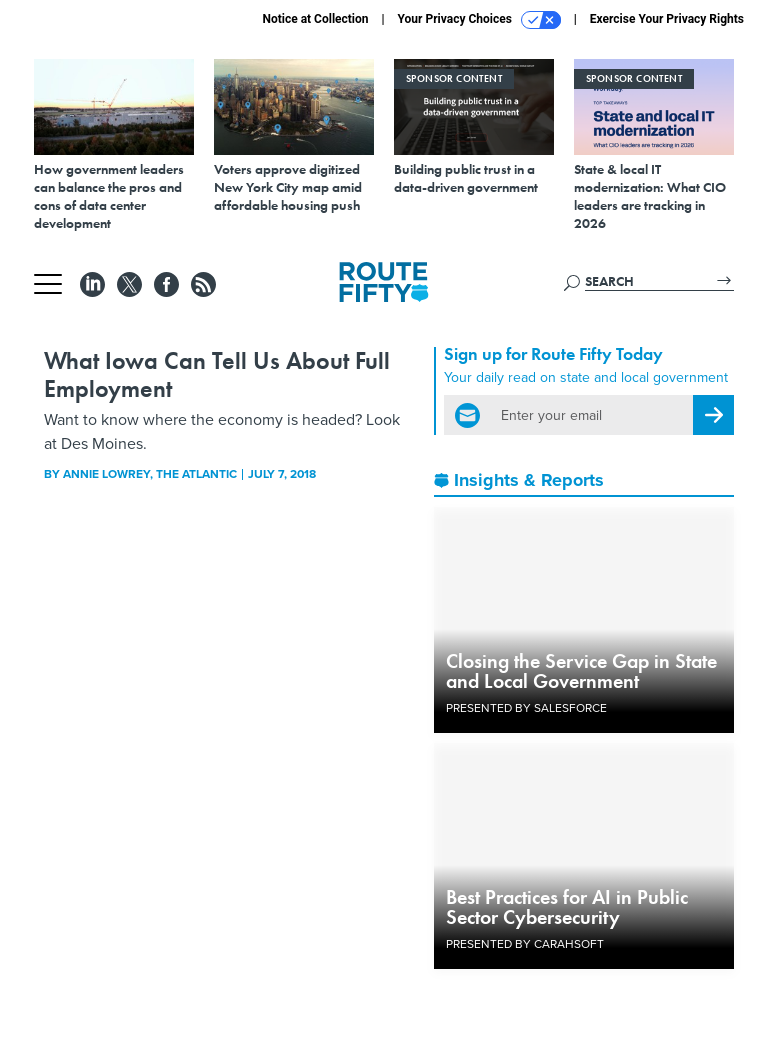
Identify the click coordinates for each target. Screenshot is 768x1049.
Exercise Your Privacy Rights (667, 19)
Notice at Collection (315, 19)
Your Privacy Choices (479, 20)
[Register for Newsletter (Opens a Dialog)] (713, 415)
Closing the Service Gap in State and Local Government (581, 671)
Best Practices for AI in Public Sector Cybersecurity (567, 907)
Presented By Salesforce (526, 708)
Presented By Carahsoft (525, 944)
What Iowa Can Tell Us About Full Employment (217, 374)
